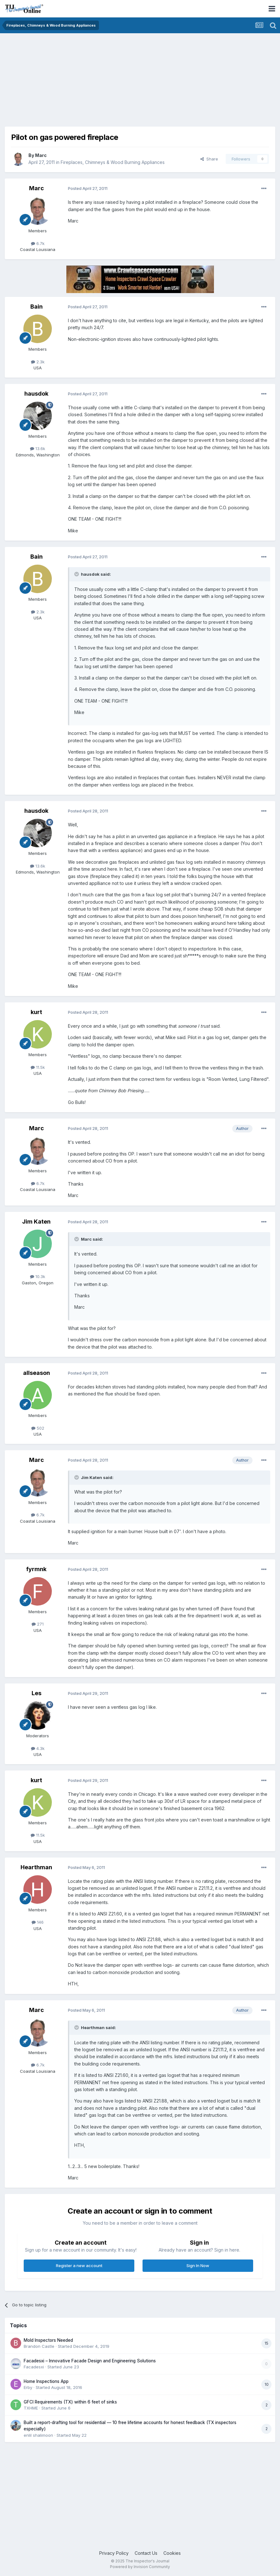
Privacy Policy (114, 2553)
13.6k (37, 448)
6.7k (38, 243)
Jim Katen (36, 1221)
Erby (28, 2387)
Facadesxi (34, 2366)
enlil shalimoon (38, 2435)
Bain (36, 306)
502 (37, 1428)
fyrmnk (36, 1569)
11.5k (38, 1067)
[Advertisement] (79, 82)
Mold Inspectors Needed (48, 2340)
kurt (36, 1012)
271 (38, 1623)
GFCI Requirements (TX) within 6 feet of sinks (70, 2401)
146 (38, 1922)
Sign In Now (197, 2265)
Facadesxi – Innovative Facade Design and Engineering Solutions (90, 2360)
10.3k (37, 1276)
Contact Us (146, 2553)
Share (209, 158)
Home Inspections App (46, 2381)
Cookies (172, 2553)
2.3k (38, 361)
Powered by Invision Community (140, 2566)
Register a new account (79, 2265)
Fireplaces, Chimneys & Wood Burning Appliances (113, 162)
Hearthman (36, 1867)
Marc (41, 155)
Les (36, 1693)
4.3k (38, 1748)
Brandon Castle (39, 2346)
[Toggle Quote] (77, 574)
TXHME (31, 2407)
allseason (36, 1372)
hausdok (36, 393)
